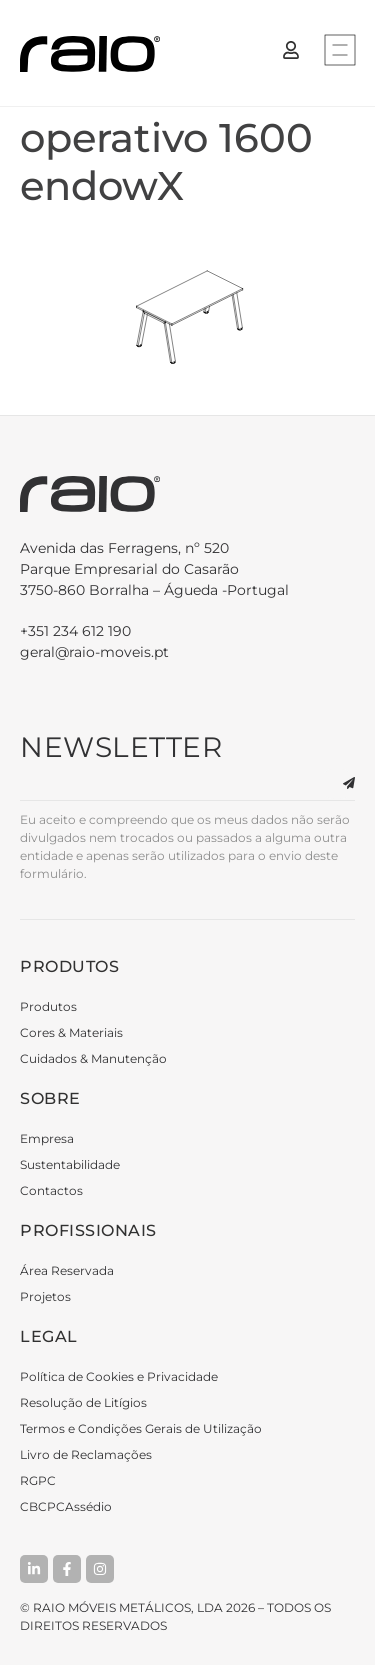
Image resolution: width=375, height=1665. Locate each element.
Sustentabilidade (70, 1164)
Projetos (45, 1296)
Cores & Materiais (71, 1032)
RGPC (38, 1480)
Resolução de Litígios (83, 1402)
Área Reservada (67, 1270)
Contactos (51, 1190)
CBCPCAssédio (66, 1506)
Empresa (47, 1138)
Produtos (48, 1006)
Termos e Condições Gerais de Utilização (141, 1428)
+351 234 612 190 (75, 631)
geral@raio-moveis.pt (94, 652)
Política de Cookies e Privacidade (119, 1376)
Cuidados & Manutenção (93, 1058)
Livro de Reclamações (86, 1454)
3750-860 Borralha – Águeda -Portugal (187, 568)
